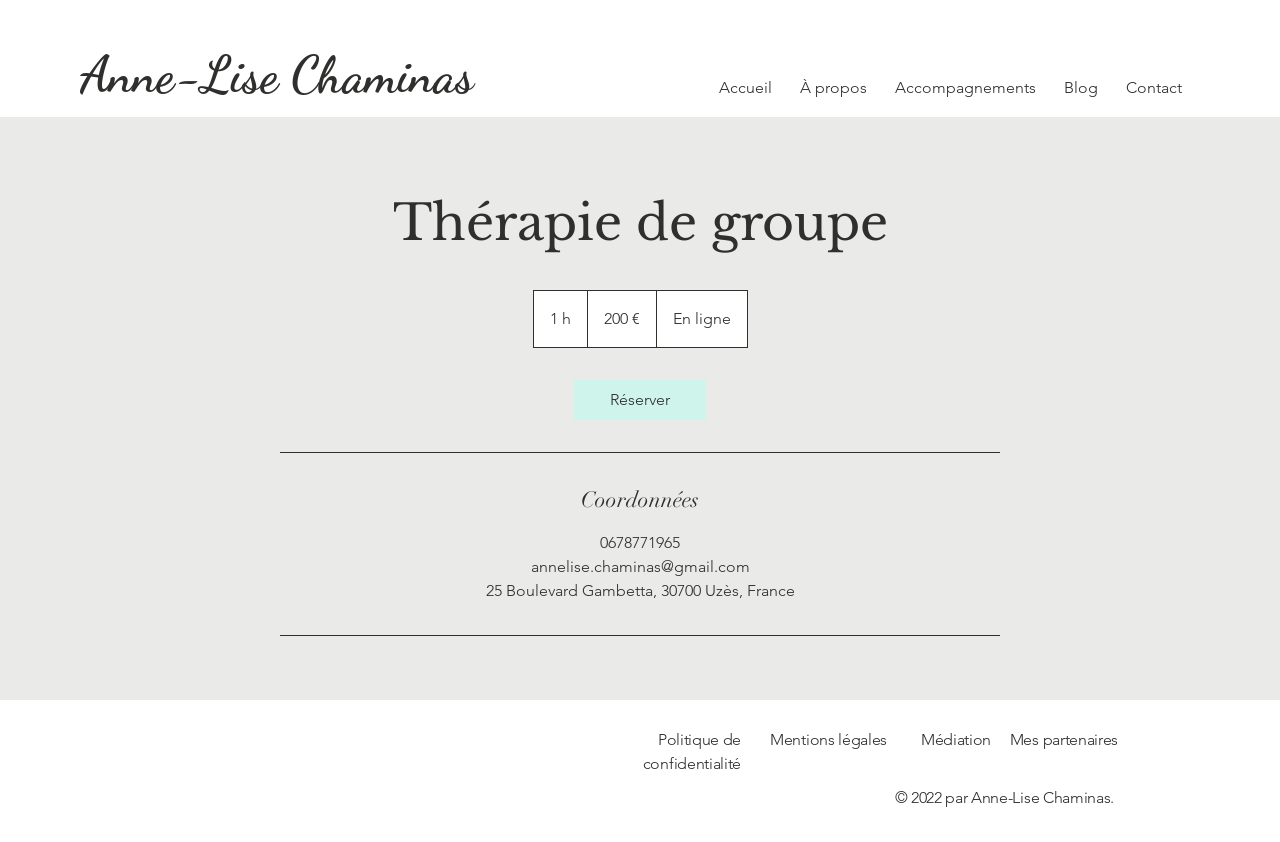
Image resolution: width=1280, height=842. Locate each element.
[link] (640, 400)
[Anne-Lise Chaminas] (277, 75)
